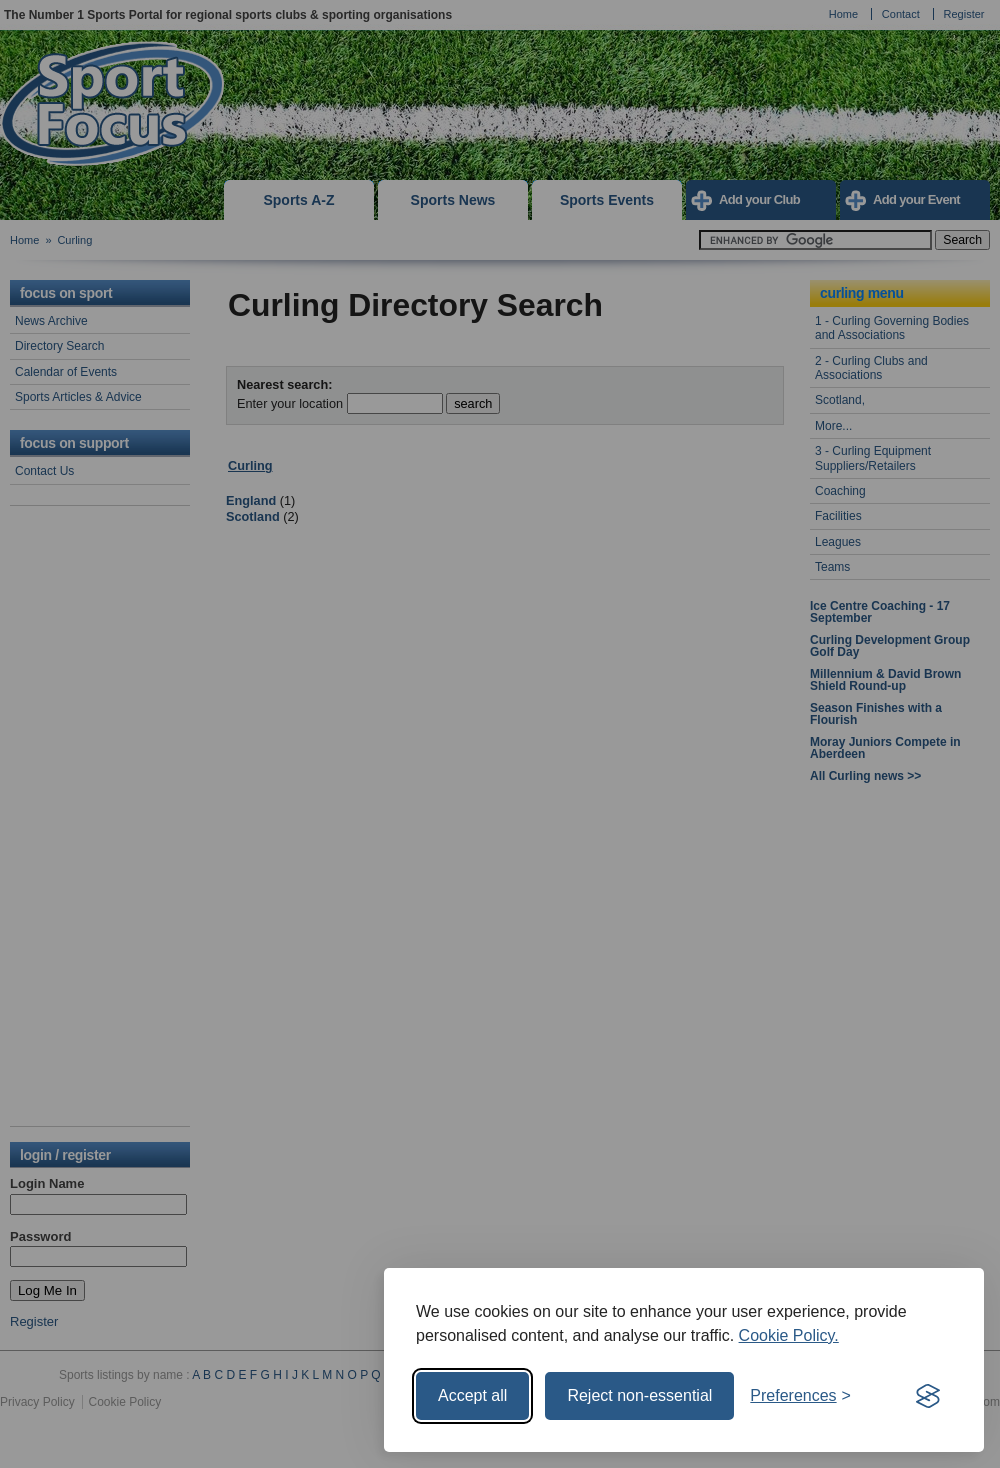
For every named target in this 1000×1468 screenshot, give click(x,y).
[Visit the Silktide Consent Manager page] (928, 1396)
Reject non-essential (639, 1395)
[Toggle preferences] (800, 1396)
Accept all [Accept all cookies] (472, 1395)
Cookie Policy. (789, 1335)
